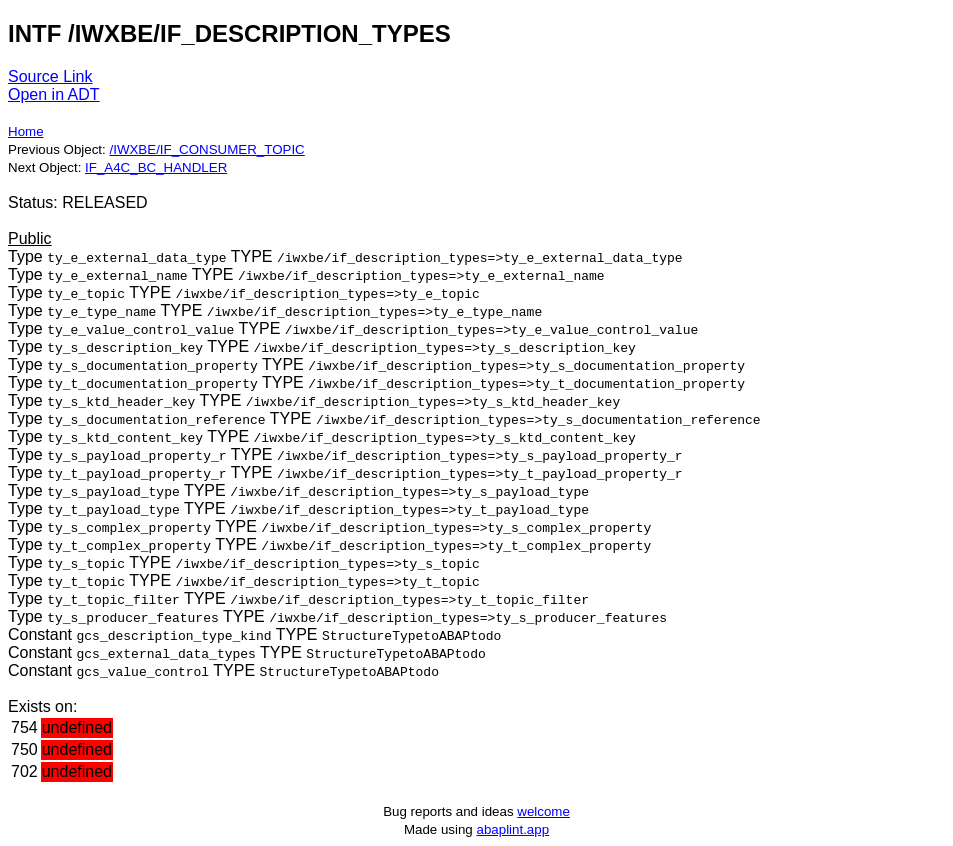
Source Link (50, 76)
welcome (543, 811)
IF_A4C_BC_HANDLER (156, 167)
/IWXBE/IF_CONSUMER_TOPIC (206, 149)
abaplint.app (512, 829)
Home (26, 131)
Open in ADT (54, 94)
